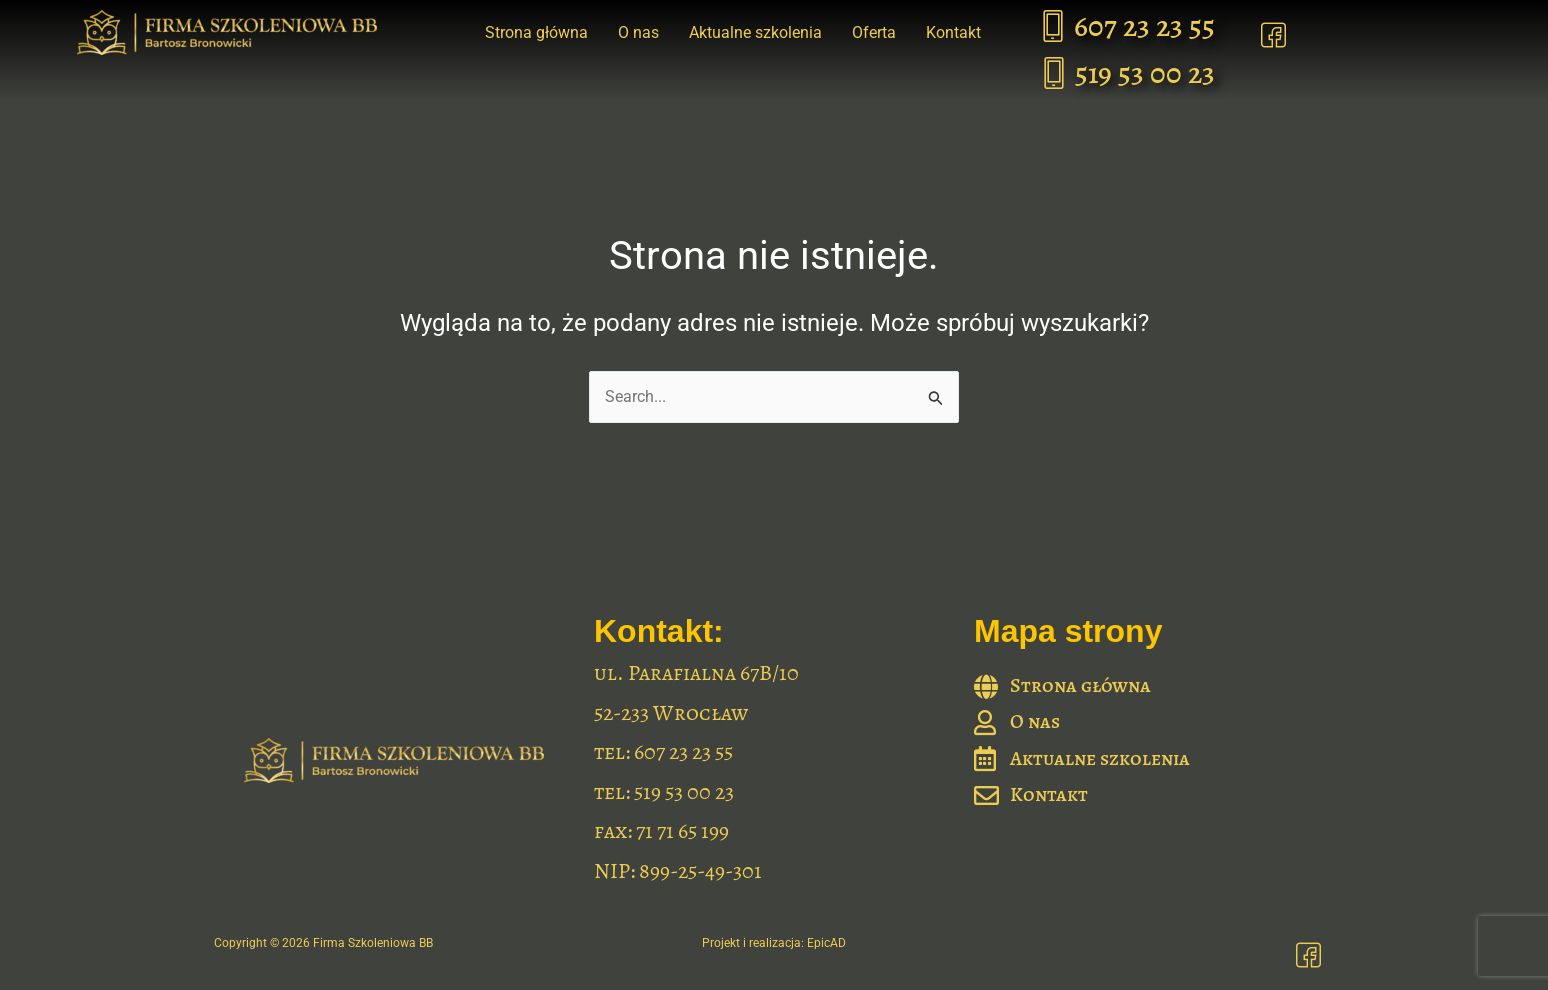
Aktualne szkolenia (755, 32)
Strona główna (536, 32)
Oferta (874, 32)
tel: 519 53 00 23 (664, 792)
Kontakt (953, 32)
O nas (638, 32)
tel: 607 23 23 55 (663, 752)
